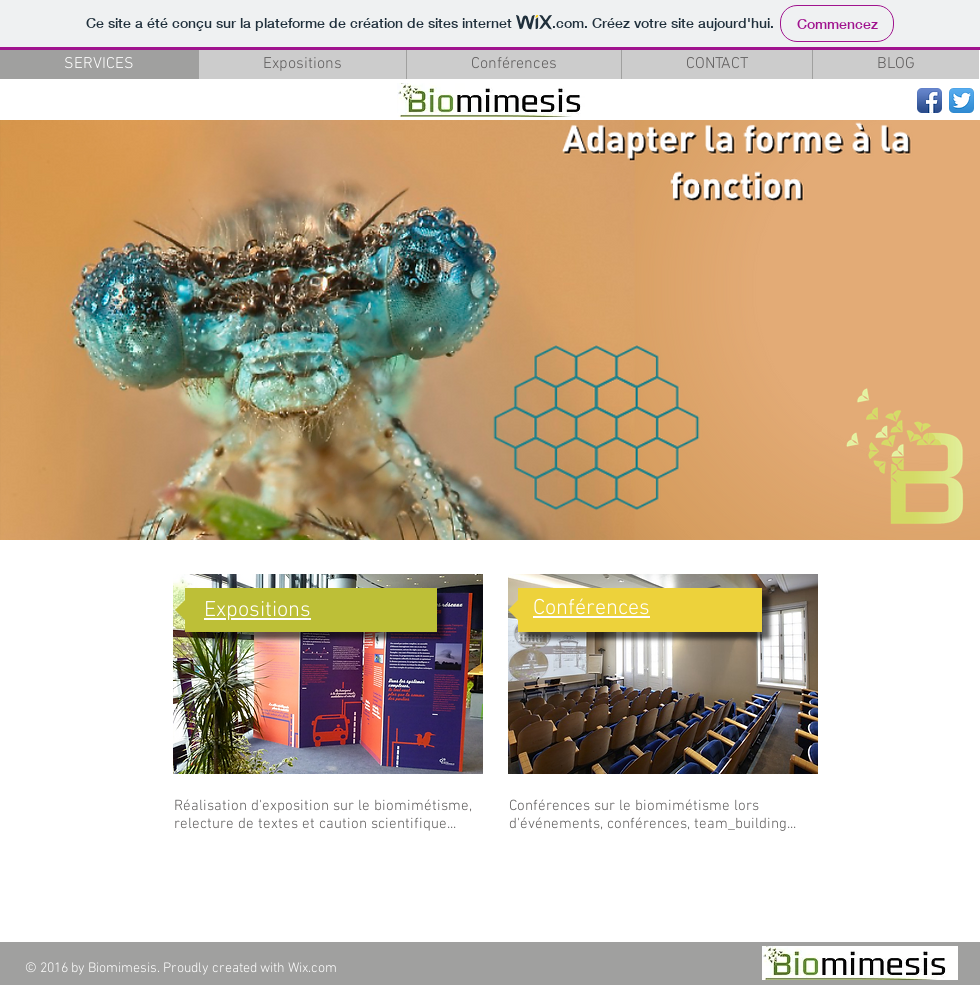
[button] (490, 330)
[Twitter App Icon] (961, 100)
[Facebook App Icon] (929, 100)
